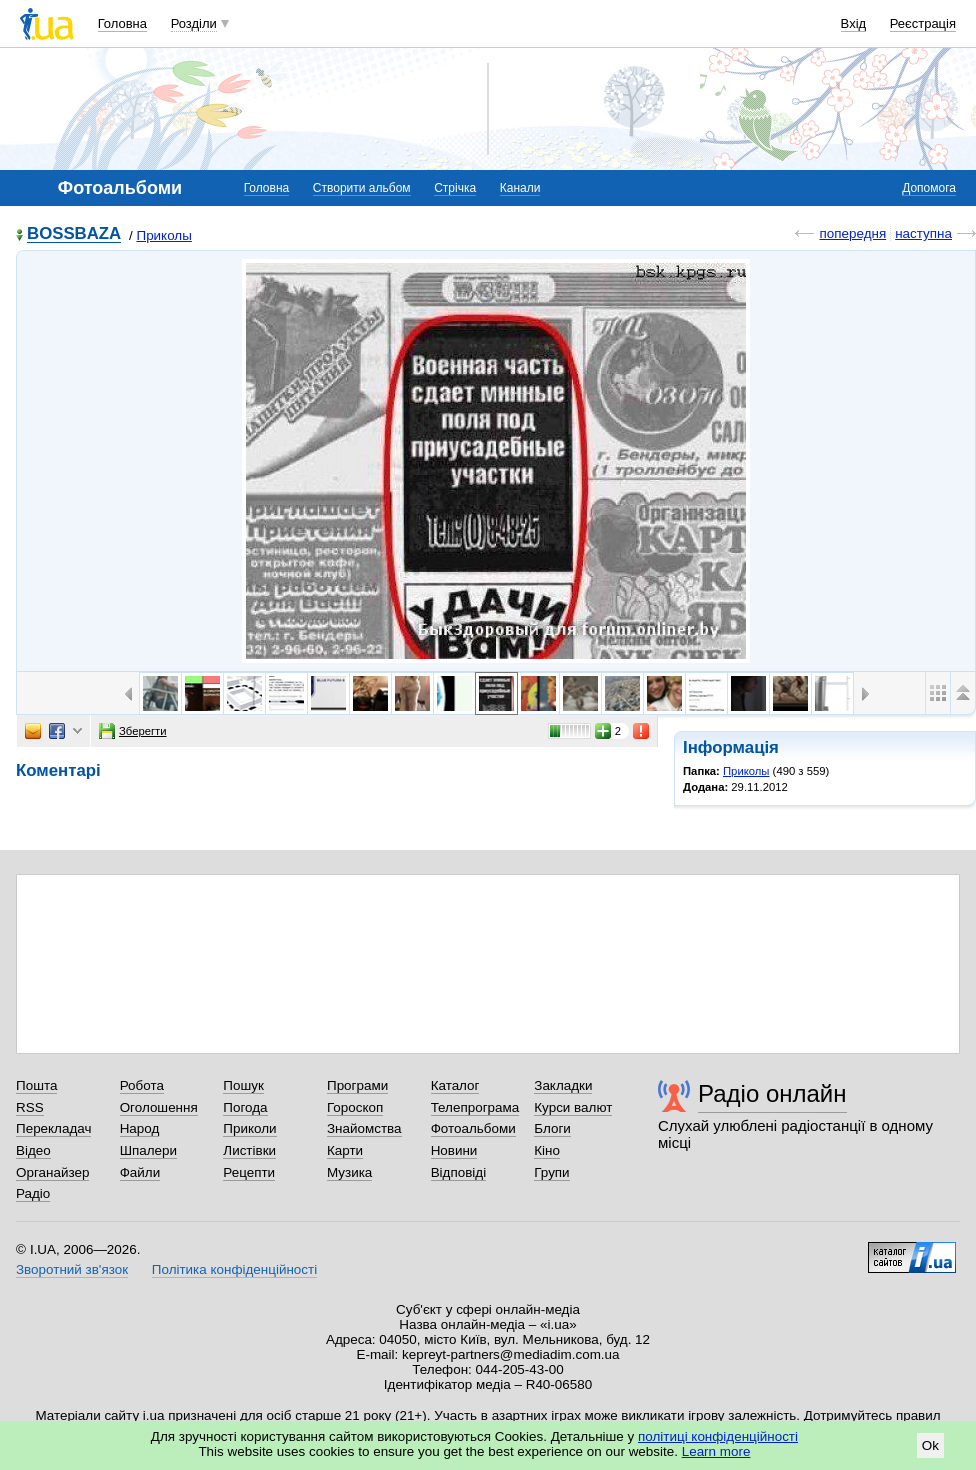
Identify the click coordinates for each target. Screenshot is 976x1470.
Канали (520, 188)
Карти (345, 1150)
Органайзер (52, 1172)
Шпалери (148, 1150)
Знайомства (364, 1128)
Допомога (929, 188)
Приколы (163, 235)
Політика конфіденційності (234, 1269)
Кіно (547, 1150)
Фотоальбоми (473, 1128)
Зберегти (133, 731)
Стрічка (455, 188)
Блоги (552, 1128)
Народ (140, 1128)
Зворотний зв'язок (72, 1269)
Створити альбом (362, 188)
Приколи (249, 1128)
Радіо (33, 1193)
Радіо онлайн (772, 1093)
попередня (852, 233)
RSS (30, 1107)
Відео (33, 1150)
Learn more (716, 1451)
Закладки (563, 1085)
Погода (245, 1107)
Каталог (455, 1085)
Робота (142, 1085)
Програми (357, 1085)
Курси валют (573, 1107)
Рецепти (249, 1172)
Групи (551, 1172)
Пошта (36, 1085)
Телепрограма (475, 1107)
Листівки (249, 1150)
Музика (349, 1172)
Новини (454, 1150)
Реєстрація (923, 23)
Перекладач (53, 1128)
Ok (930, 1445)
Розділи (194, 23)
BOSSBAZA (74, 234)
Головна (122, 23)
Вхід (854, 23)
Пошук (243, 1085)
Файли (140, 1172)
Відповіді (459, 1172)
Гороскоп (355, 1107)
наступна (923, 233)
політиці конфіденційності (718, 1436)
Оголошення (159, 1107)
